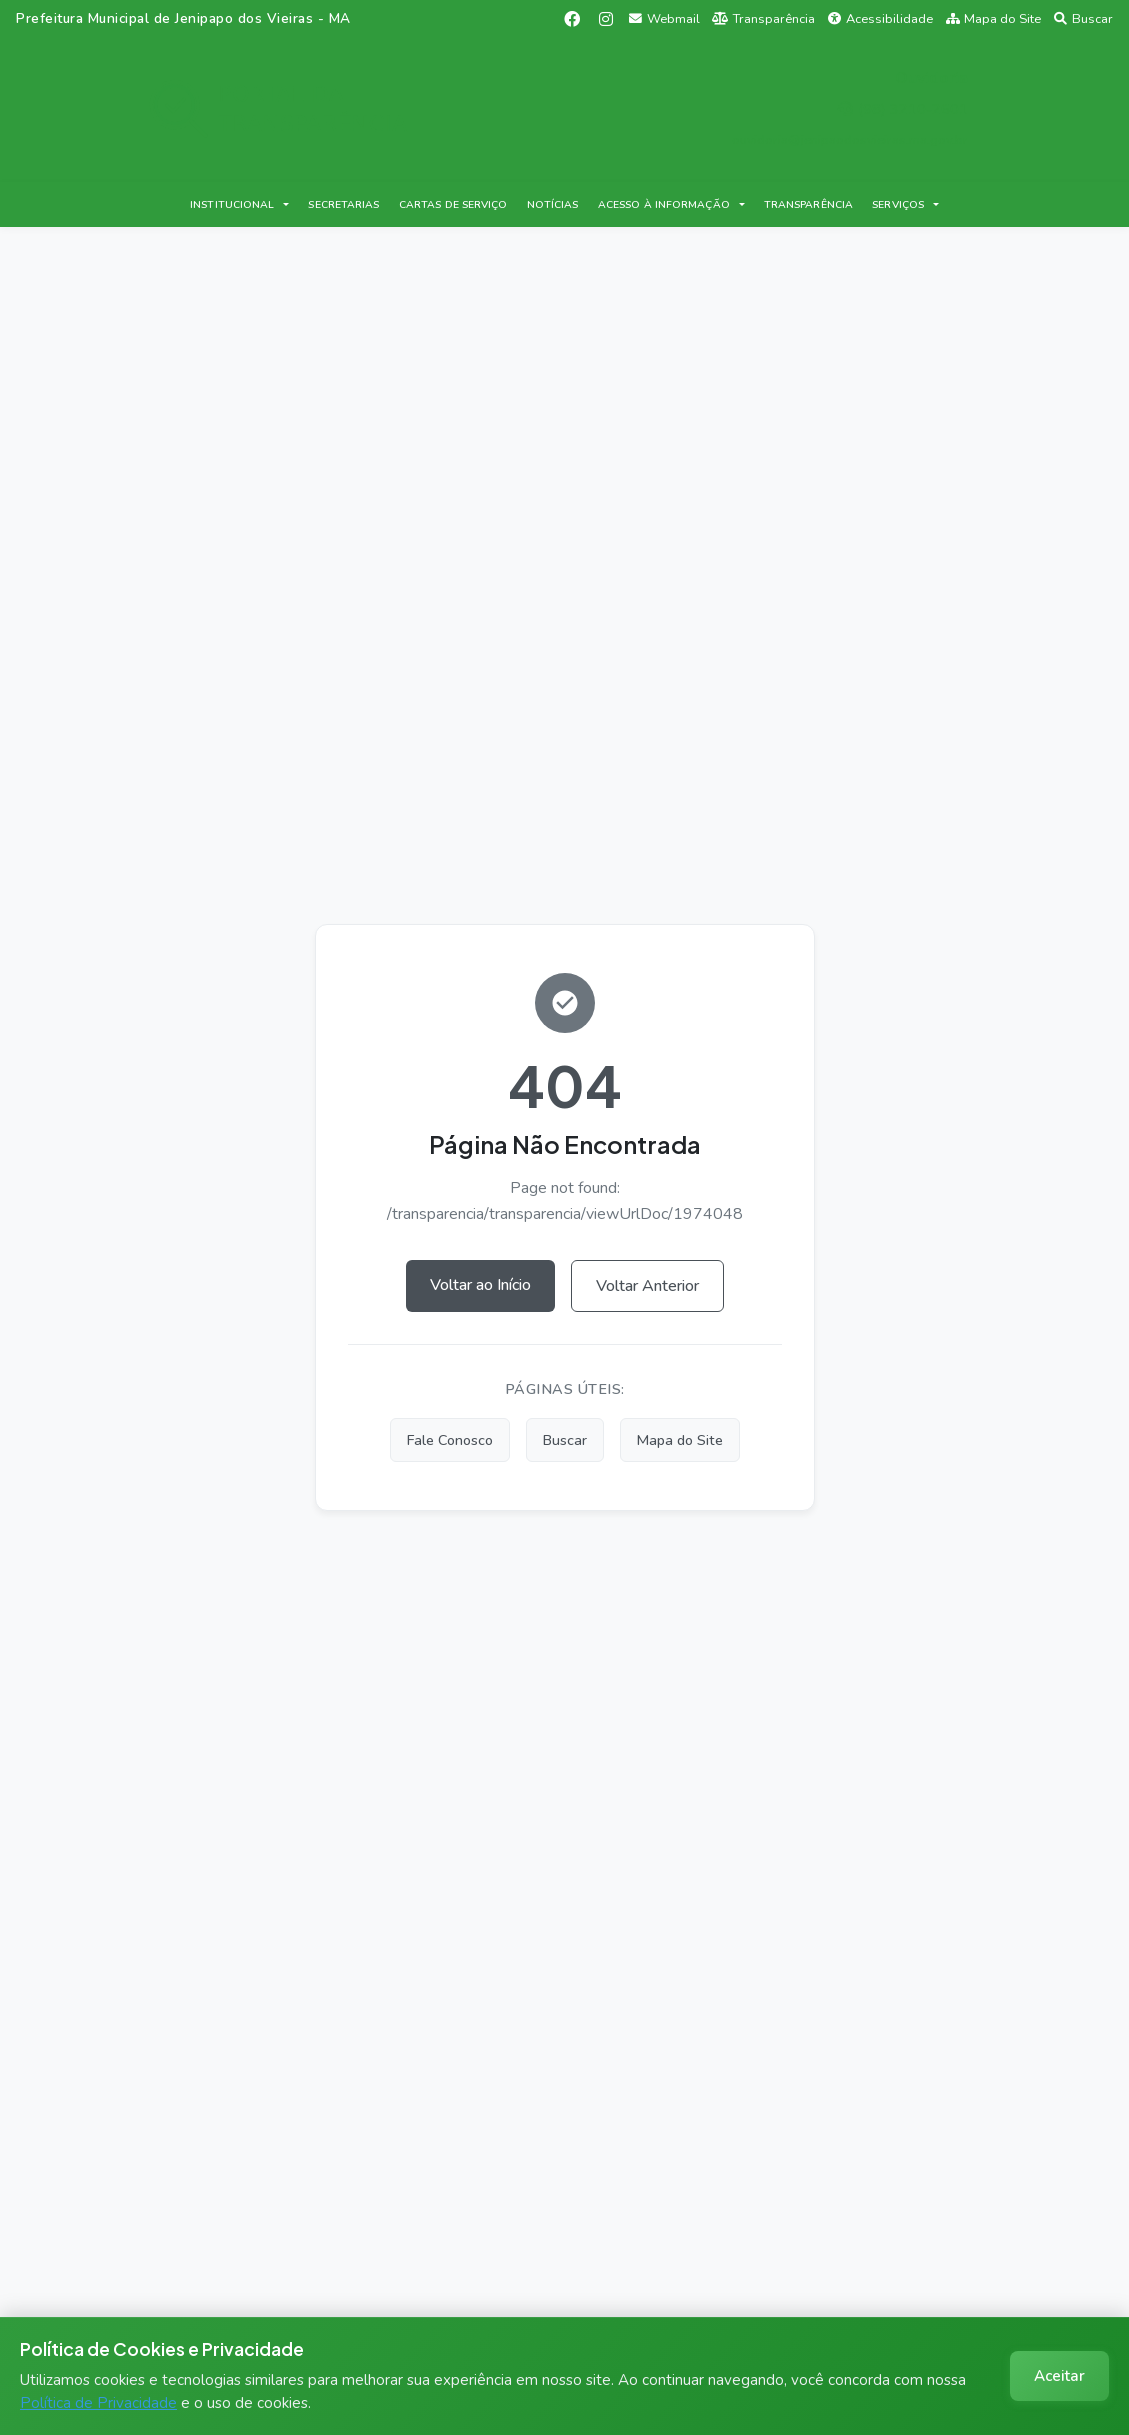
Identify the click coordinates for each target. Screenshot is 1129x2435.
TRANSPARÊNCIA (808, 204)
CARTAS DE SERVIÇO (453, 204)
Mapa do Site (994, 19)
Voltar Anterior (647, 1286)
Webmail (664, 19)
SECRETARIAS (343, 204)
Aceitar (1059, 2376)
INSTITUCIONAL (232, 204)
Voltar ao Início (480, 1285)
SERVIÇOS (898, 204)
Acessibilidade (880, 19)
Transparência (763, 19)
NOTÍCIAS (553, 204)
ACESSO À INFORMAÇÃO (664, 204)
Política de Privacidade (98, 2403)
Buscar (1083, 19)
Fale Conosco (450, 1440)
